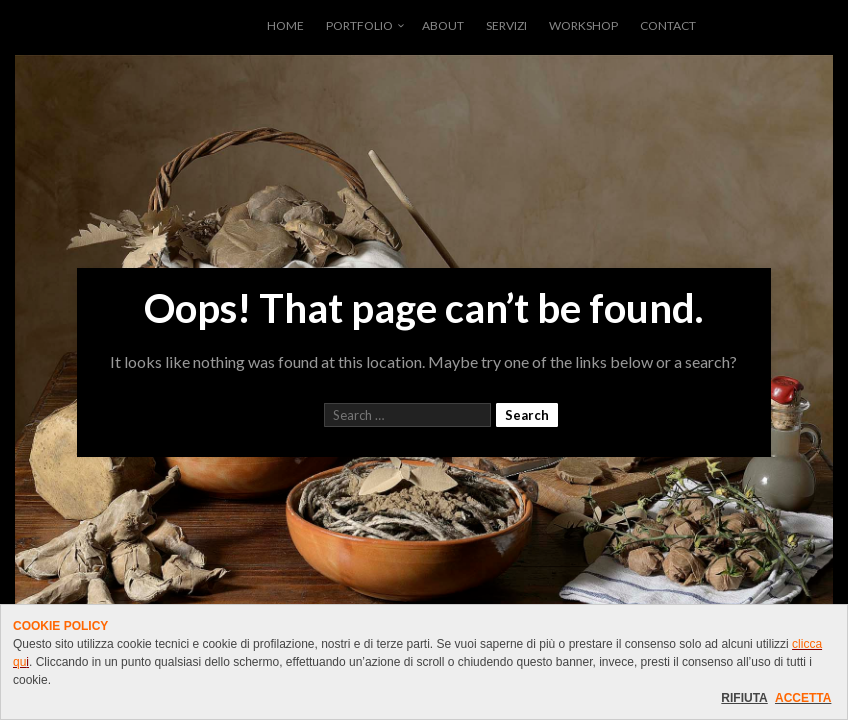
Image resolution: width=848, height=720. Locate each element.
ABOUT (443, 25)
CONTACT (668, 25)
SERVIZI (506, 25)
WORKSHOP (583, 25)
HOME (285, 25)
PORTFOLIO (359, 25)
